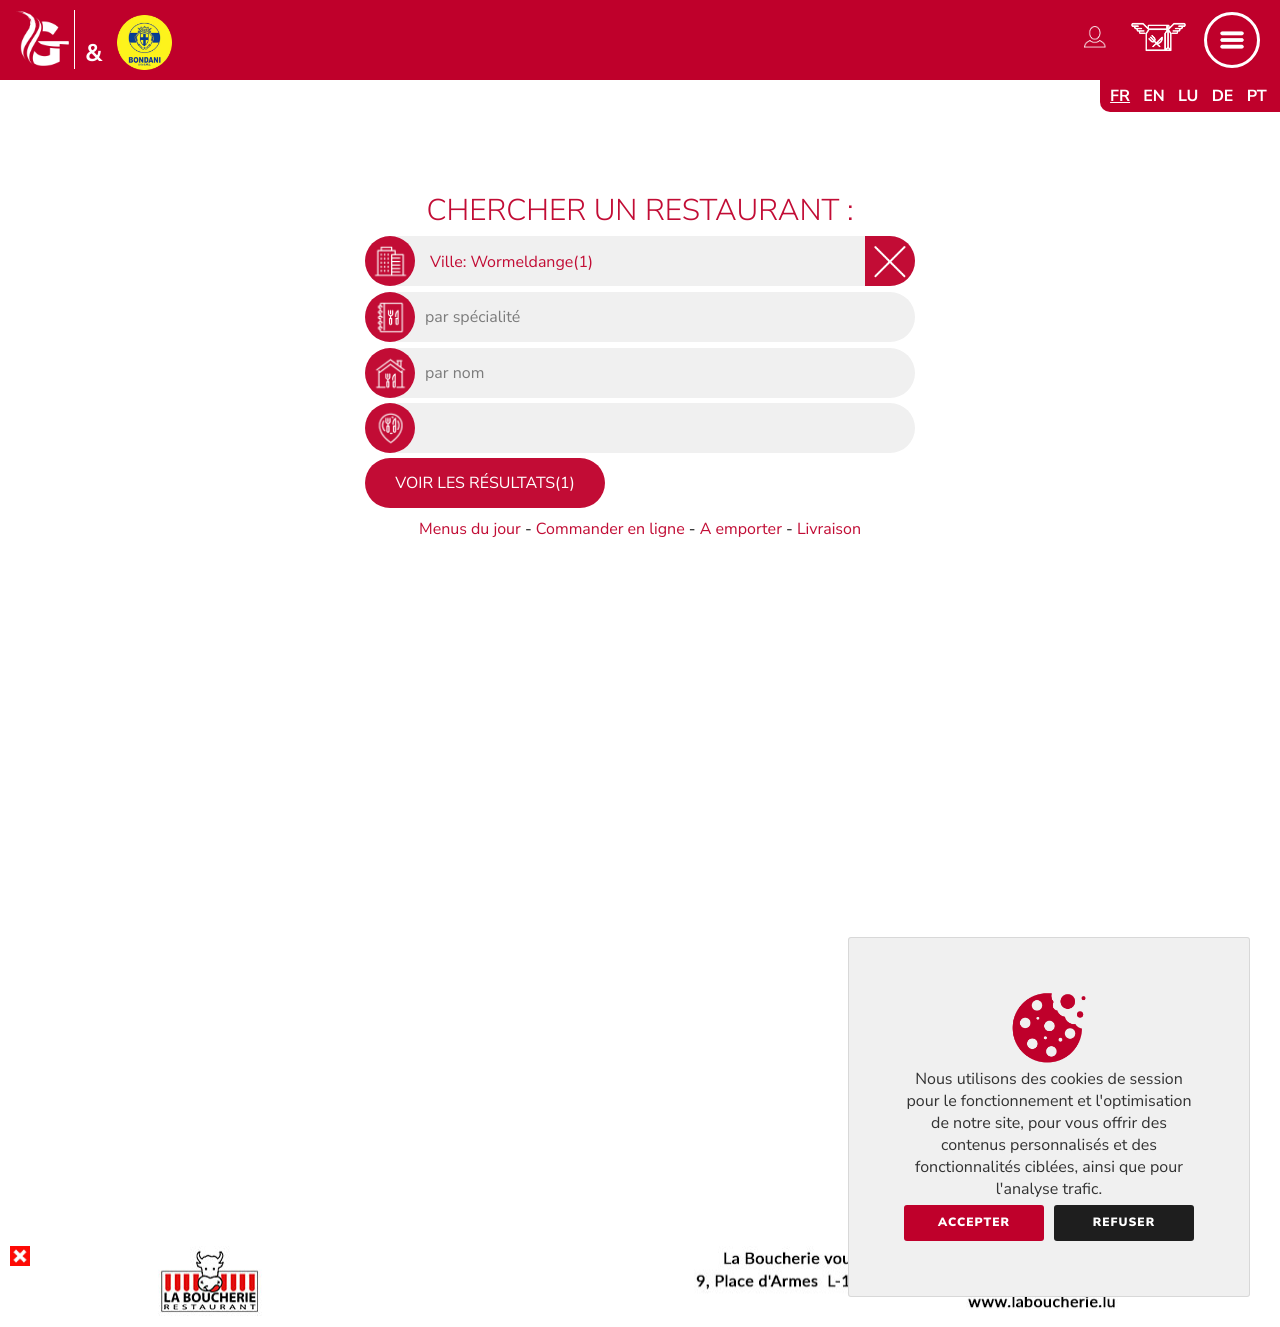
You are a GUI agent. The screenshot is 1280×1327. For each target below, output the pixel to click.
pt (1257, 96)
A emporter (741, 529)
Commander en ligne (610, 529)
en (1154, 96)
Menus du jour (470, 529)
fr (1120, 96)
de (1223, 96)
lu (1188, 96)
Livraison (829, 529)
